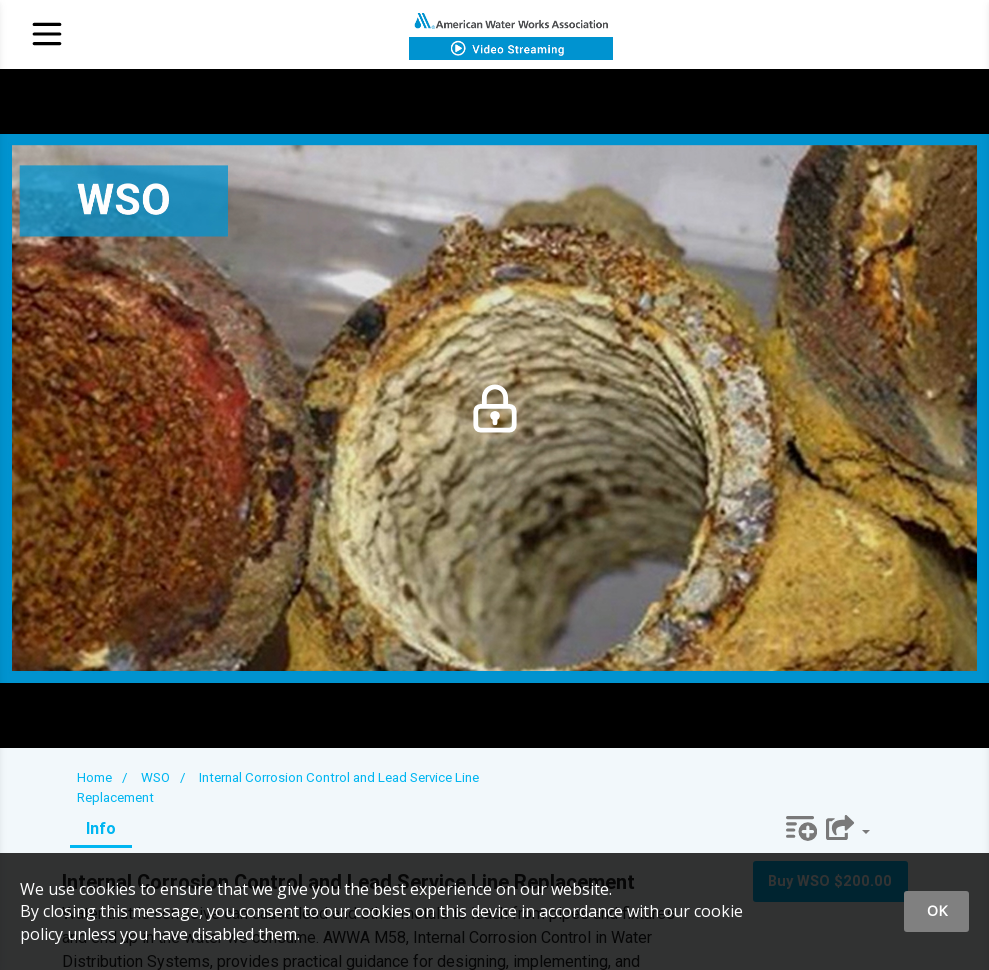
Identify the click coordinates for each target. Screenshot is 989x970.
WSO (155, 777)
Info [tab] (101, 828)
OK (937, 910)
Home (94, 777)
